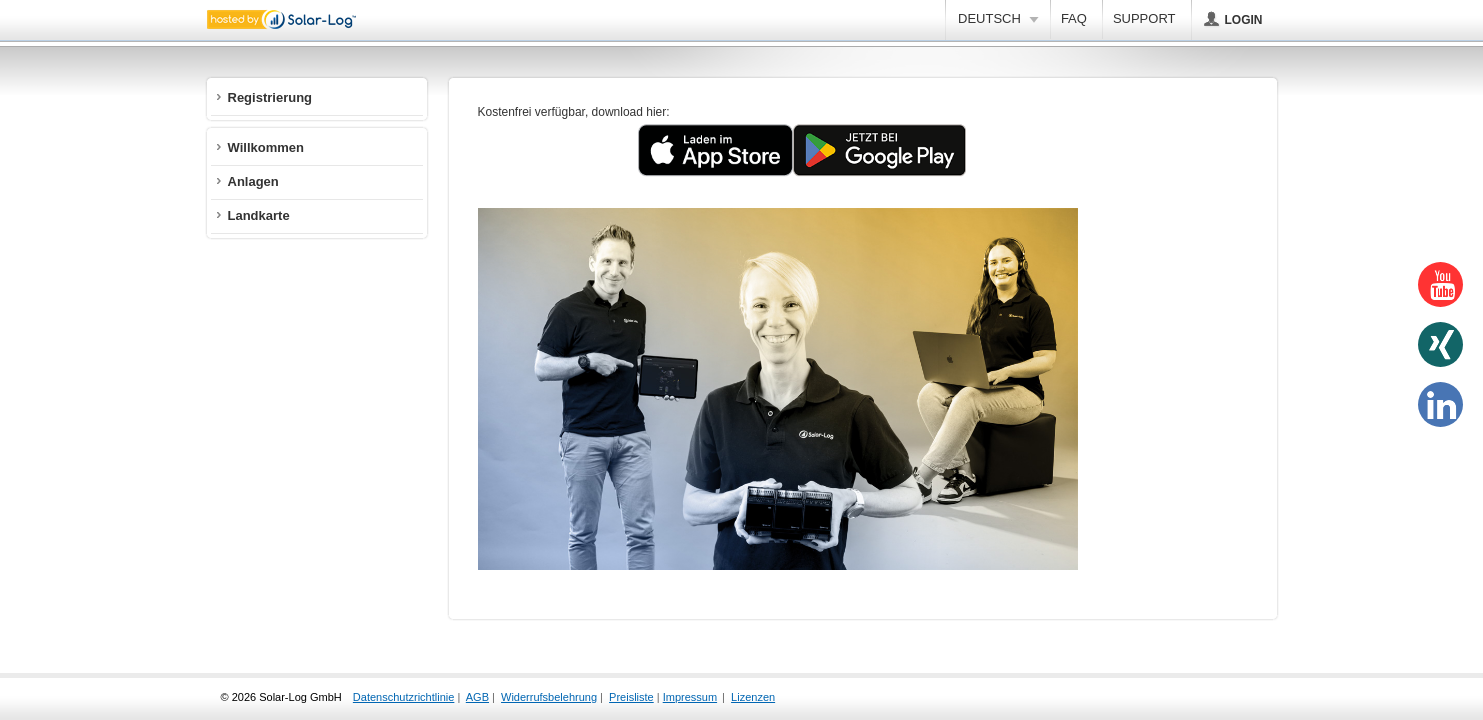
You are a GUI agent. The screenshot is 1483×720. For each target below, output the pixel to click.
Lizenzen (753, 697)
